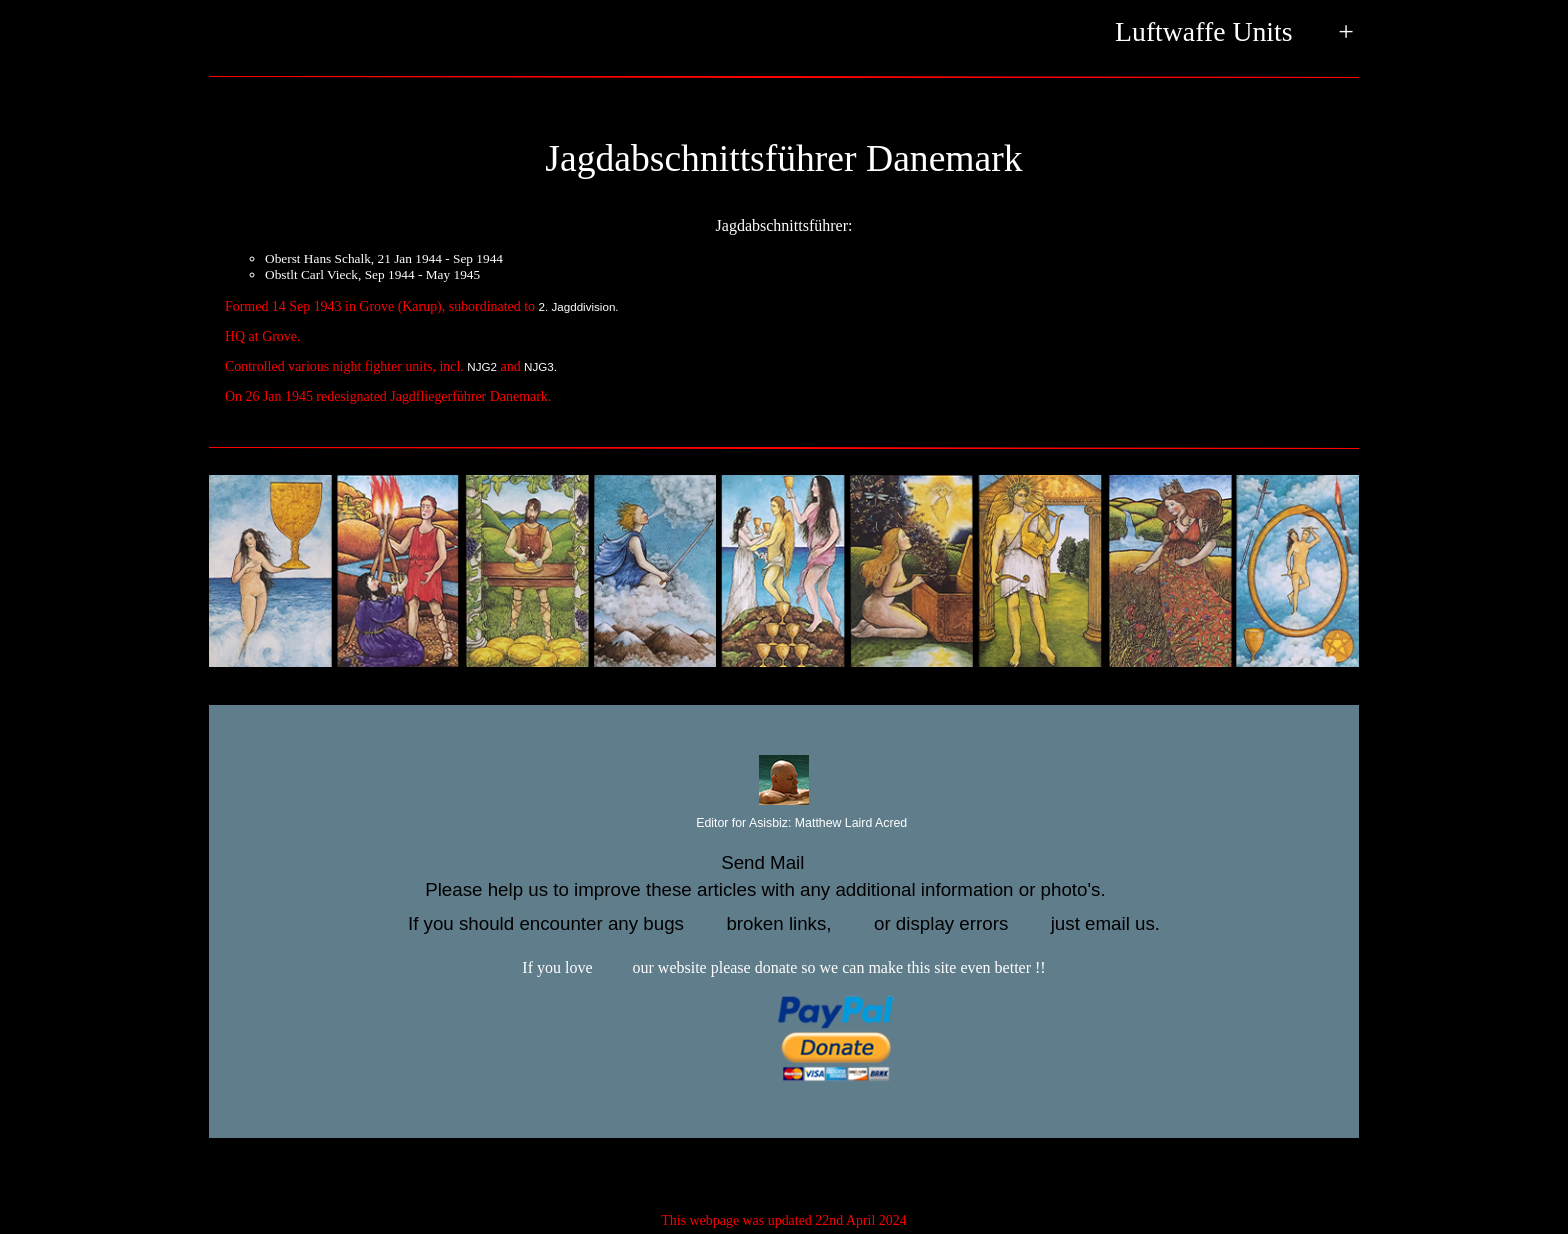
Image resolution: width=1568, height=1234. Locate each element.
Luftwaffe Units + (1234, 33)
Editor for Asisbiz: (784, 824)
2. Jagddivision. (579, 306)
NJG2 (482, 366)
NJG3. (540, 366)
